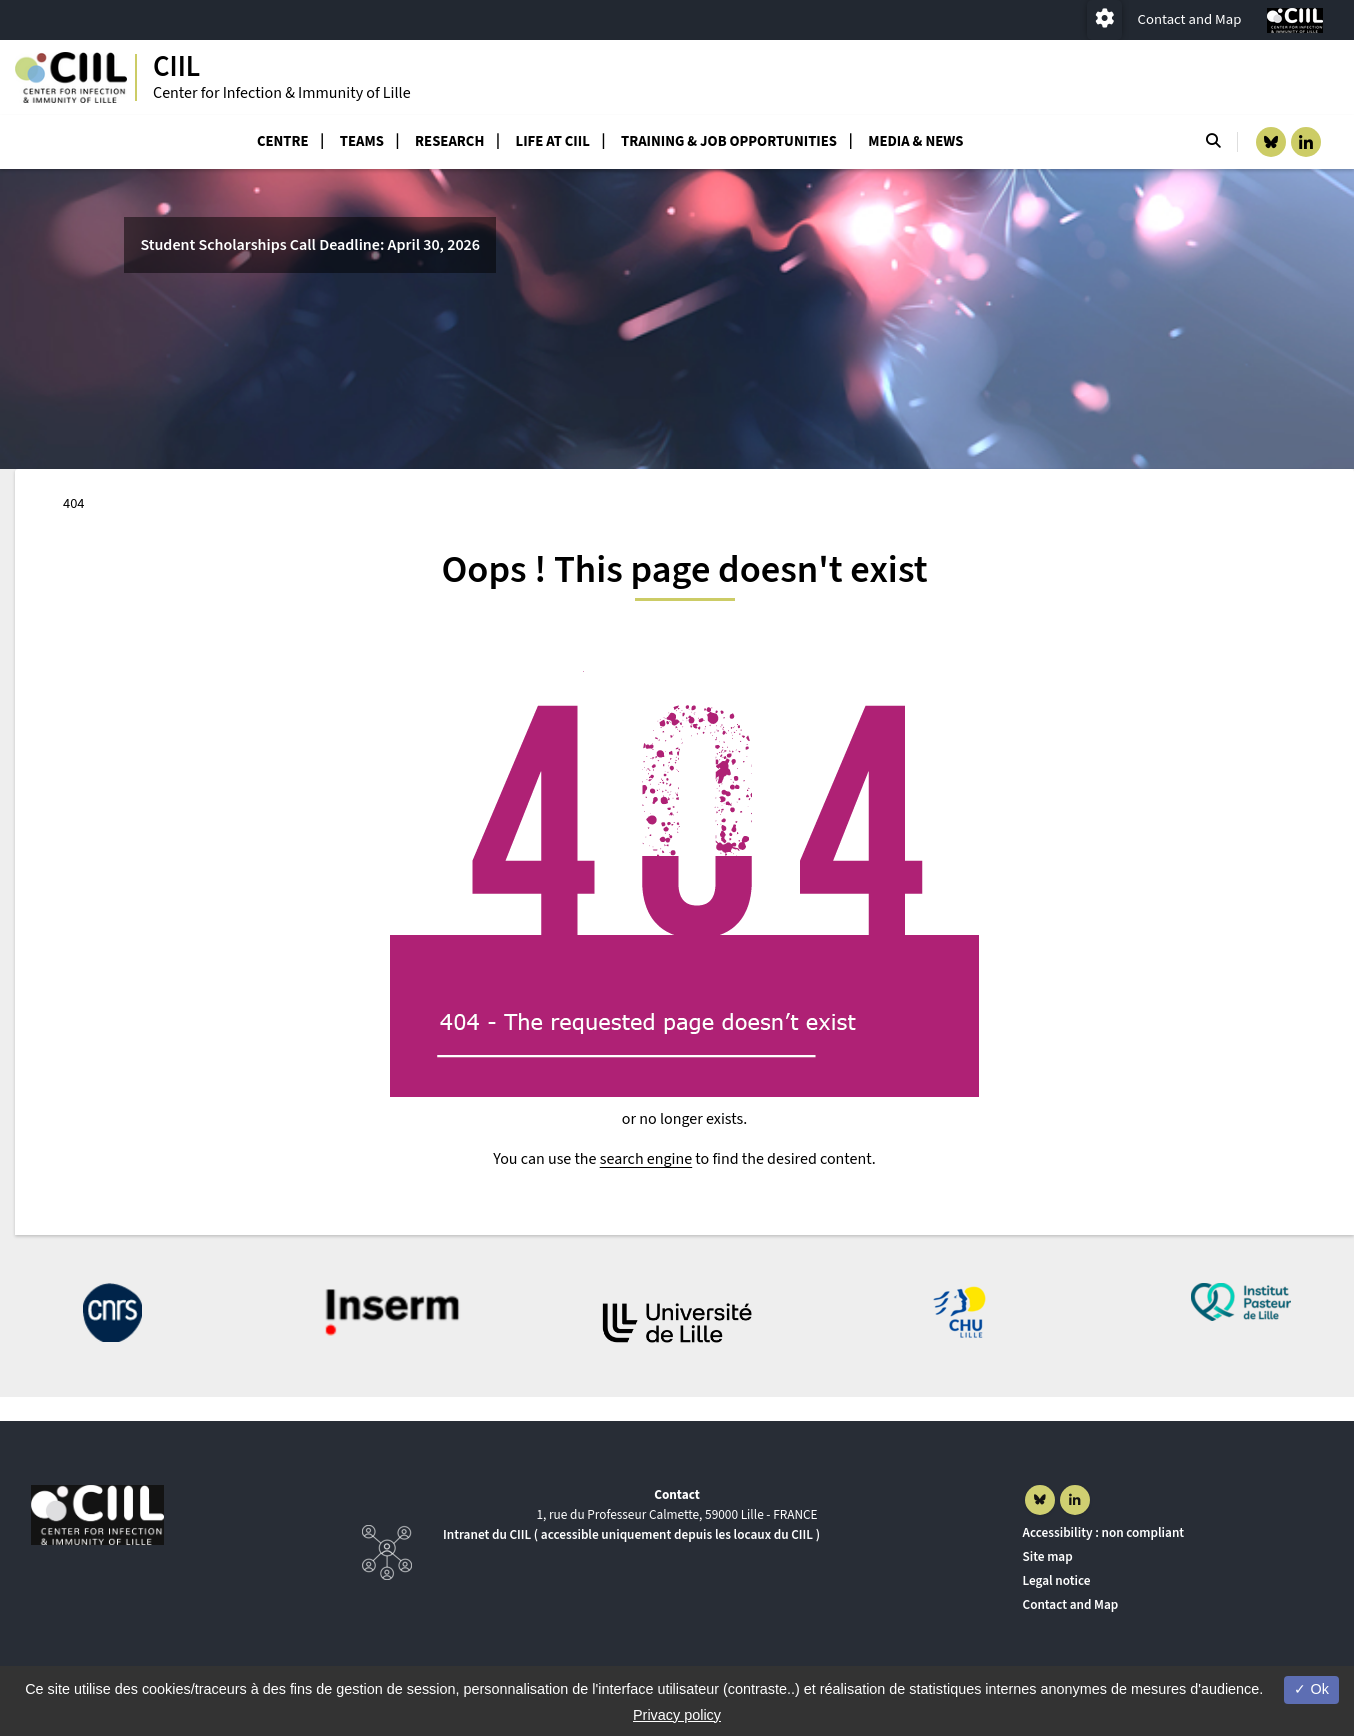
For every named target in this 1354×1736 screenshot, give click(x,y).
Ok (1311, 1689)
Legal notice (1057, 1580)
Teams (362, 141)
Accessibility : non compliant (1104, 1532)
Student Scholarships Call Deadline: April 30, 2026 (310, 245)
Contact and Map (1190, 19)
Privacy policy (677, 1715)
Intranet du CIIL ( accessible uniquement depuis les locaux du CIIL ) (631, 1534)
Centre (283, 141)
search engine (646, 1159)
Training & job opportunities (729, 141)
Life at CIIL (553, 141)
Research (449, 141)
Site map (1048, 1556)
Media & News (915, 141)
